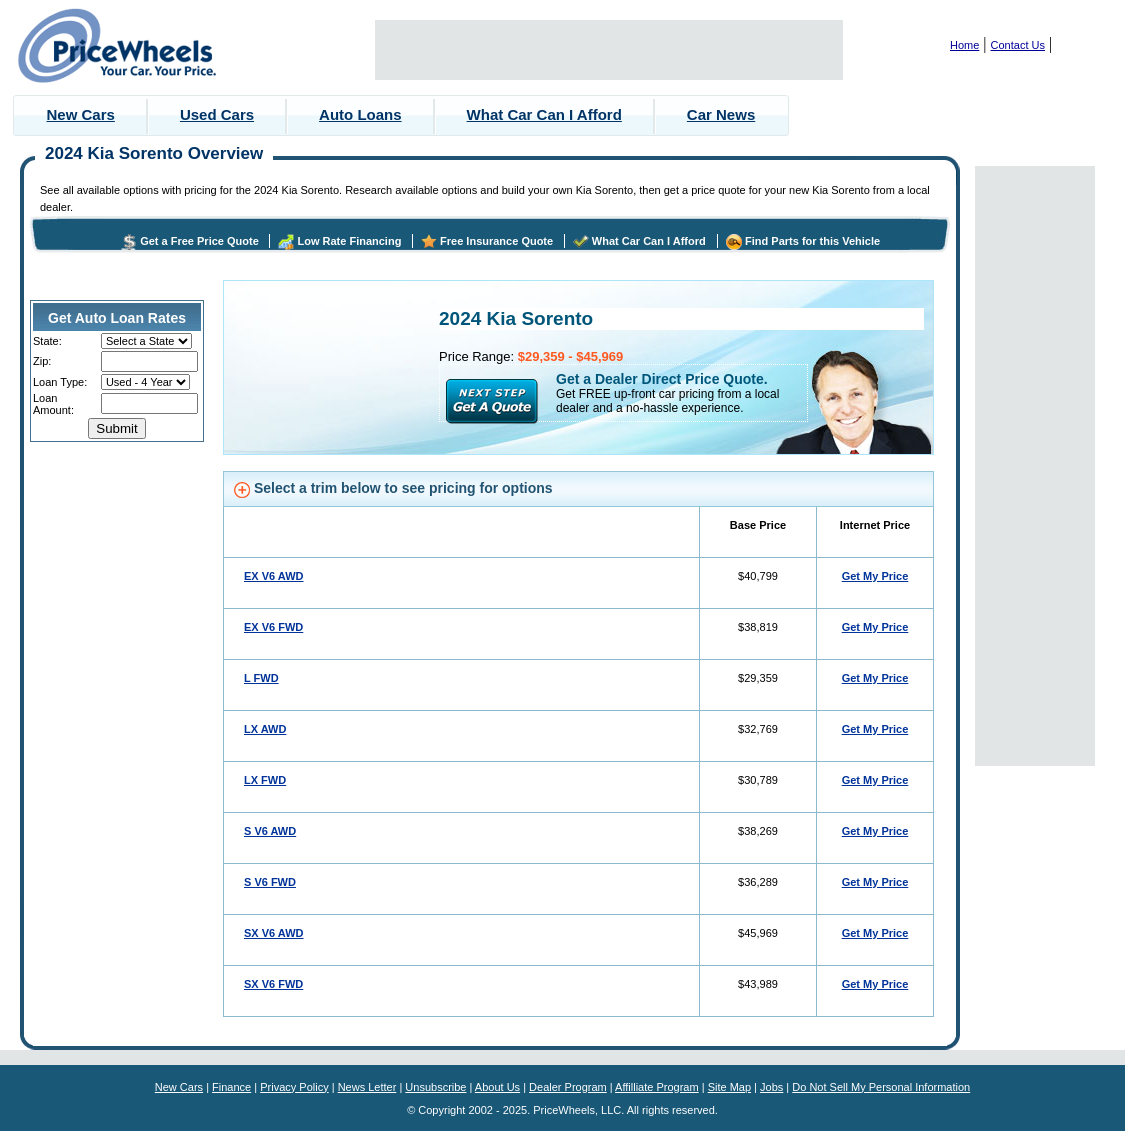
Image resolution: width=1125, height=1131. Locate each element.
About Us (497, 1087)
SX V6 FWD (273, 984)
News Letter (367, 1087)
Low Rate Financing (349, 241)
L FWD (261, 678)
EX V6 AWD (274, 576)
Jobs (771, 1087)
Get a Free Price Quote (199, 241)
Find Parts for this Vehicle (812, 241)
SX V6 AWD (274, 933)
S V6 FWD (270, 882)
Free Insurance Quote (496, 241)
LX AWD (265, 729)
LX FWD (265, 780)
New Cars (81, 114)
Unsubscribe (435, 1087)
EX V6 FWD (273, 627)
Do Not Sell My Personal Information (881, 1087)
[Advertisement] (609, 50)
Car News (721, 114)
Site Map (729, 1087)
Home (964, 45)
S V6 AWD (270, 831)
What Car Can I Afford (544, 114)
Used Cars (217, 114)
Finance (231, 1087)
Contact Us (1018, 45)
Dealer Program (568, 1087)
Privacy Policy (294, 1087)
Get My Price (875, 576)
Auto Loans (360, 114)
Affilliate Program (657, 1087)
